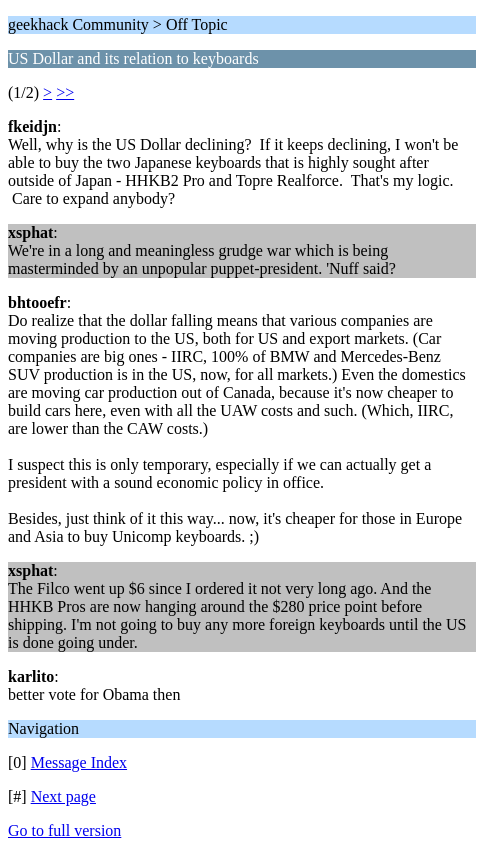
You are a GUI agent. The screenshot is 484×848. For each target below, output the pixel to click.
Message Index (79, 762)
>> (65, 92)
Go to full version (64, 830)
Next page (63, 796)
